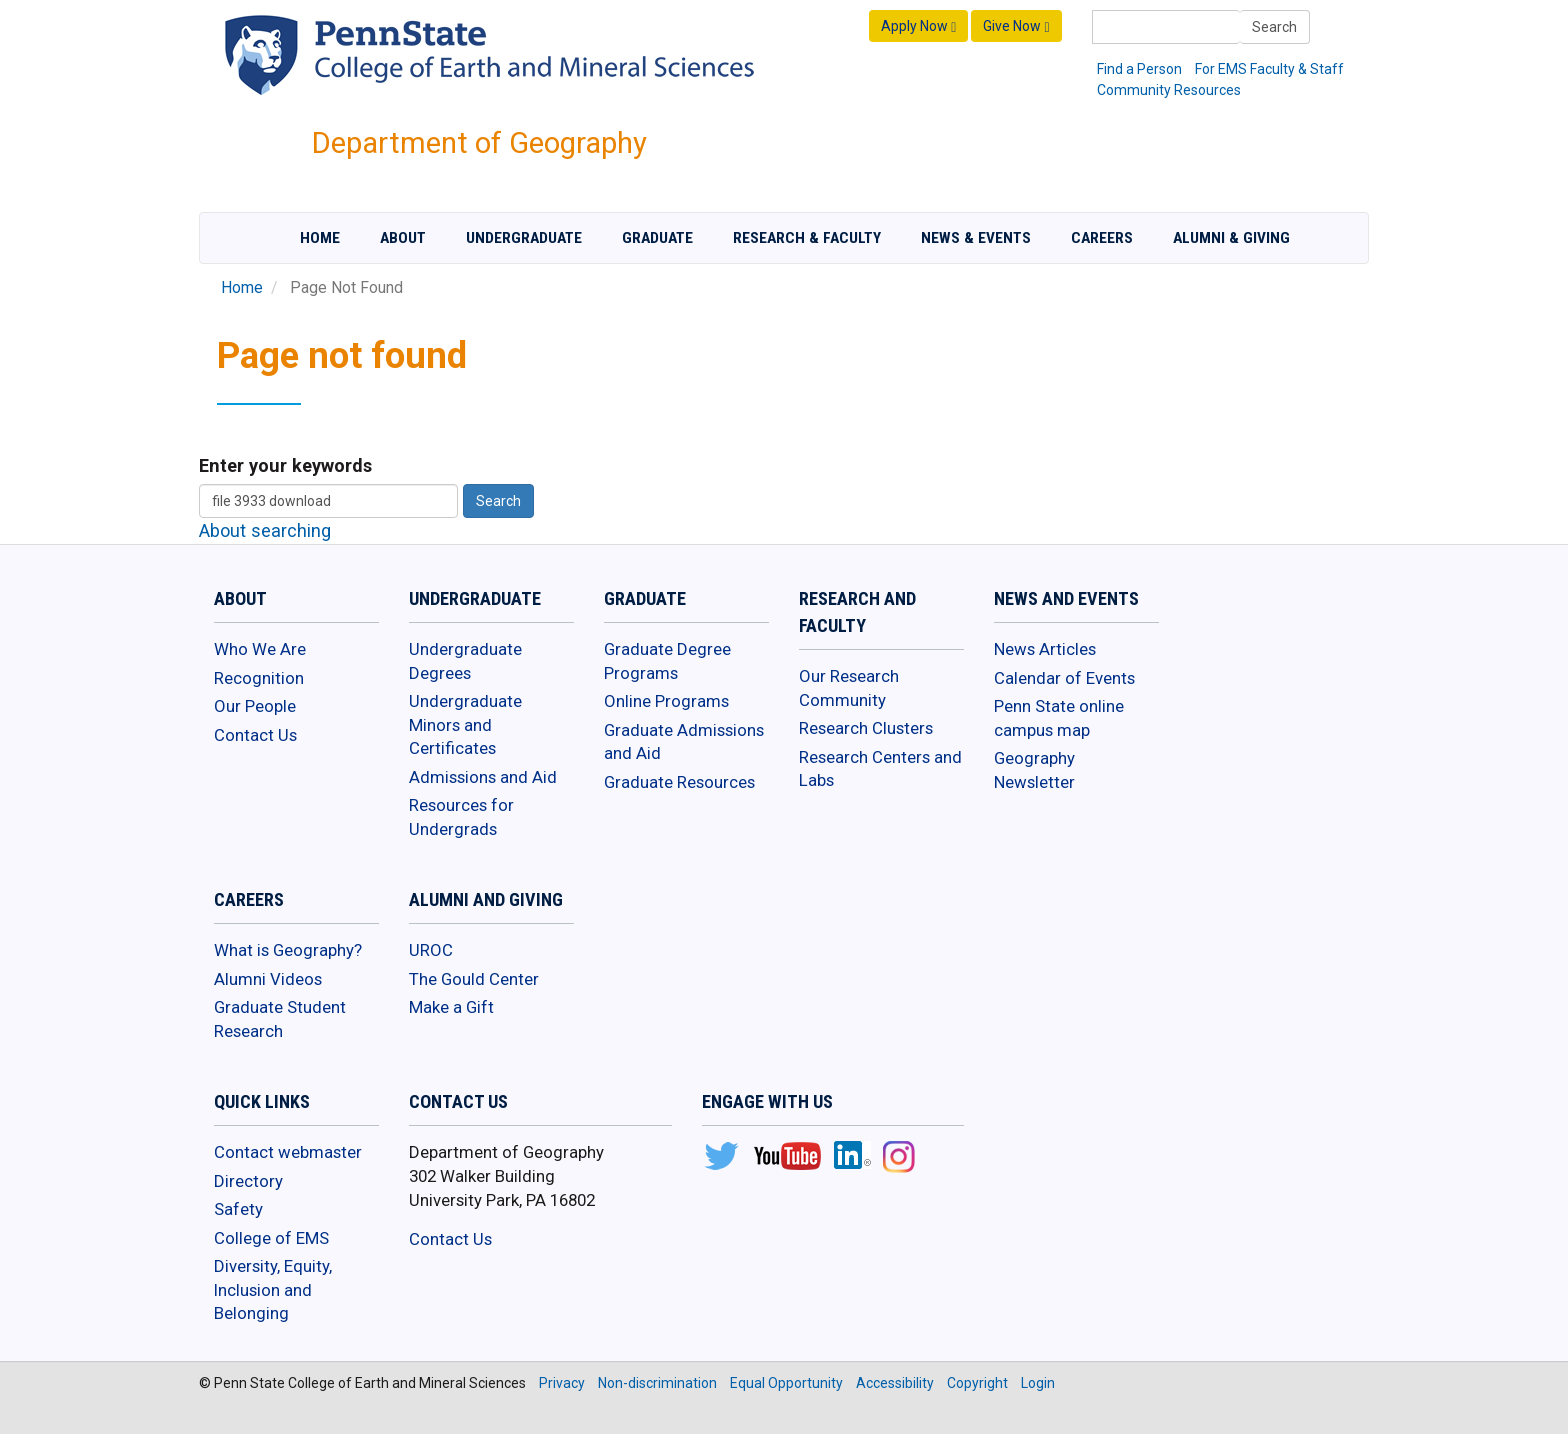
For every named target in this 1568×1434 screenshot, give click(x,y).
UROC (431, 950)
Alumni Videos (268, 979)
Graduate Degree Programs (667, 661)
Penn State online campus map (1059, 718)
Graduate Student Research (280, 1019)
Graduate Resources (679, 782)
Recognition (259, 678)
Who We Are (260, 649)
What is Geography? (288, 950)
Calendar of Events (1064, 678)
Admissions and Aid (483, 777)
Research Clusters (866, 728)
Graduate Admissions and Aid (684, 742)
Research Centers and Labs (880, 769)
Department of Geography (479, 143)
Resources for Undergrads (461, 817)
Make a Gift (451, 1007)
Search (1274, 27)
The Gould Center (474, 979)
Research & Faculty (807, 238)
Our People (255, 706)
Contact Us (255, 735)
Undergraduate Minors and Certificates (465, 724)
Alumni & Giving (1231, 238)
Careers (1102, 238)
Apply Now (918, 26)
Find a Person (1139, 69)
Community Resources (1169, 90)
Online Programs (666, 701)
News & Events (976, 238)
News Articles (1045, 649)
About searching (265, 530)
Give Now (1016, 26)
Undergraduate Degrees (465, 661)
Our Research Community (849, 688)
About (403, 238)
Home (320, 238)
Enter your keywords (285, 465)
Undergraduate (524, 238)
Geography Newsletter (1034, 770)
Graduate (657, 238)
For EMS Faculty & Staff (1269, 69)
